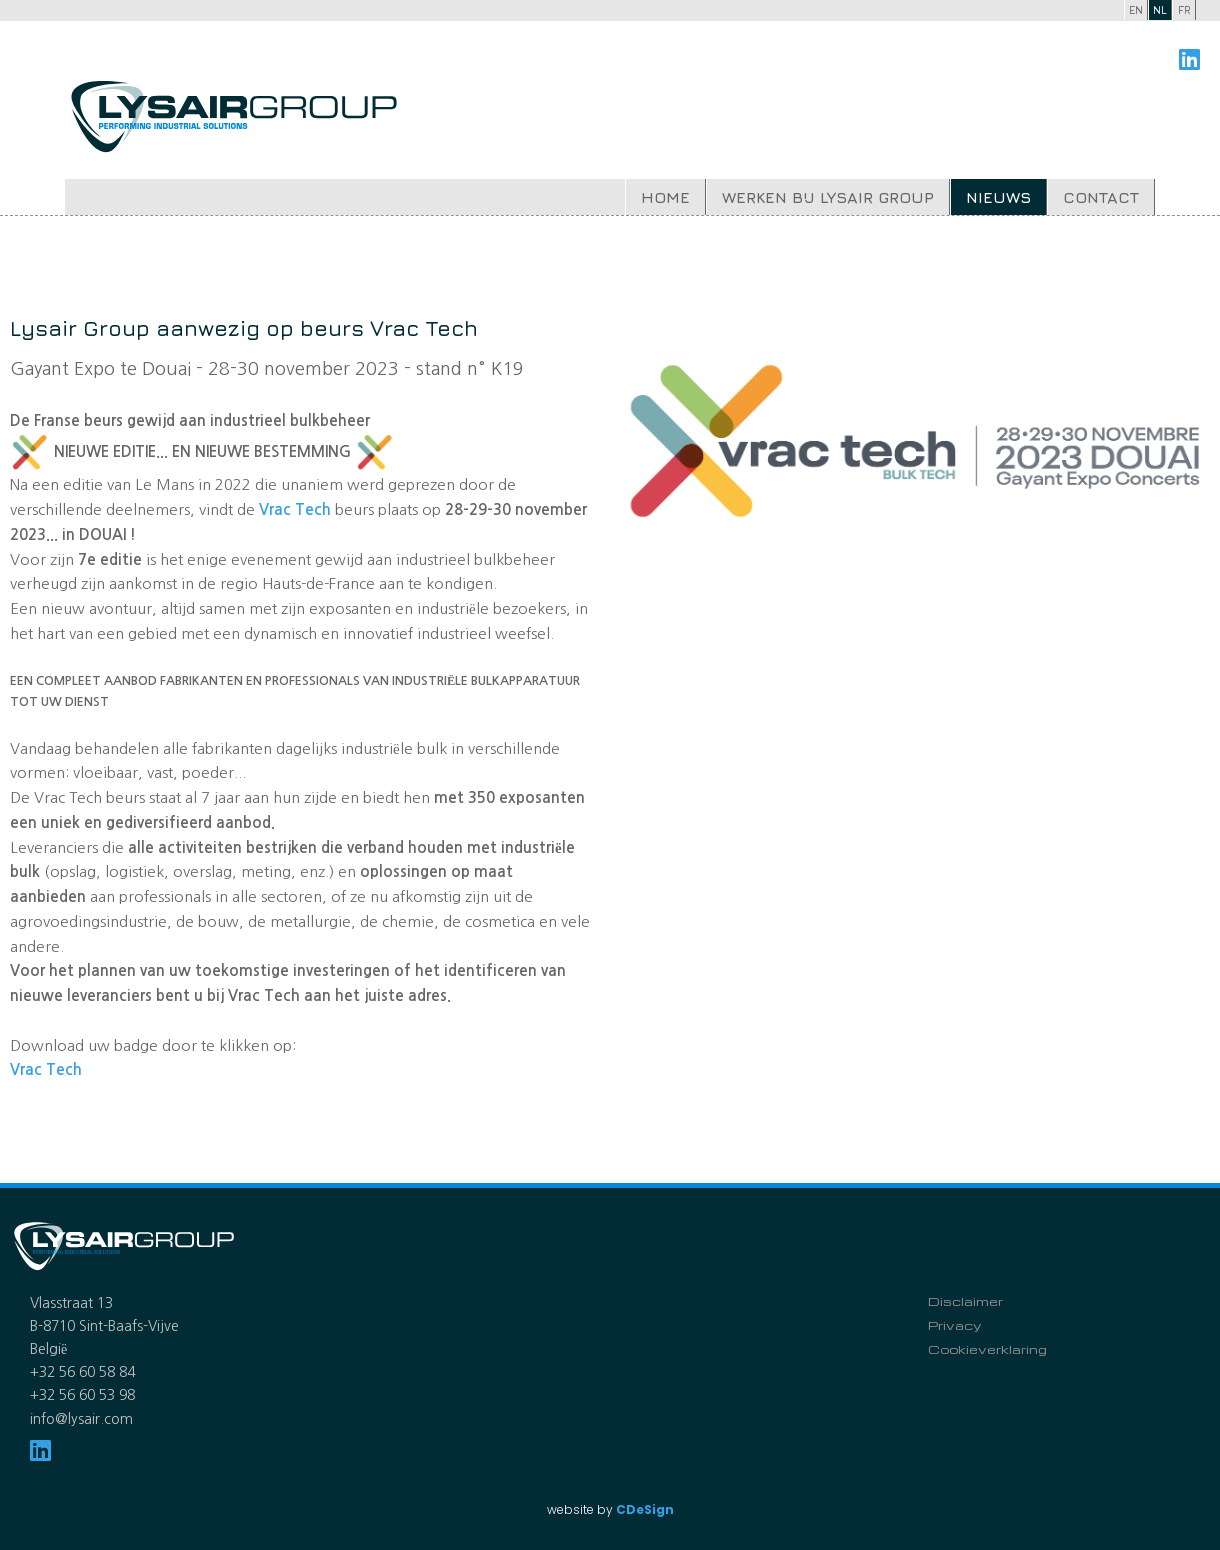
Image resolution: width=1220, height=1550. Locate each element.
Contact (1101, 197)
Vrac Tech (46, 1069)
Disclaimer (965, 1301)
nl (1160, 9)
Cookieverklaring (987, 1349)
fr (1184, 9)
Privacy (954, 1325)
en (1136, 9)
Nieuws (998, 197)
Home (665, 197)
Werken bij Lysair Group (828, 197)
